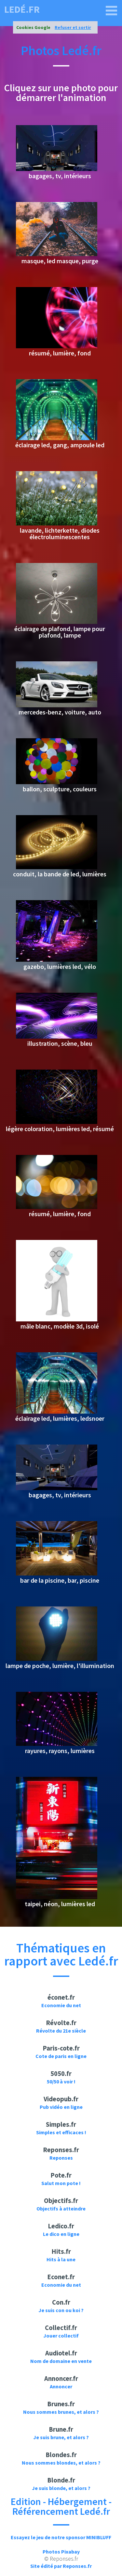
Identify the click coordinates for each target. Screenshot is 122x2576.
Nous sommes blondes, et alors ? (61, 2462)
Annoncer (61, 2386)
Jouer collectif (61, 2335)
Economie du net (61, 2005)
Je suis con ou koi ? (61, 2310)
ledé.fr (22, 9)
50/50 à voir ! (61, 2081)
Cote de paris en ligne (61, 2056)
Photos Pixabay (61, 2551)
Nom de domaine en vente (61, 2361)
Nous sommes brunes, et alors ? (61, 2412)
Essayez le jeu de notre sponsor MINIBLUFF (61, 2537)
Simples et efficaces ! (61, 2132)
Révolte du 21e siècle (61, 2030)
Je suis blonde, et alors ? (61, 2488)
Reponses (61, 2157)
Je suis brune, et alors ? (61, 2437)
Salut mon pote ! (61, 2183)
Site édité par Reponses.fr (61, 2566)
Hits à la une (61, 2259)
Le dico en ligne (61, 2234)
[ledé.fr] (111, 10)
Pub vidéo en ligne (61, 2107)
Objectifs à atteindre (61, 2208)
